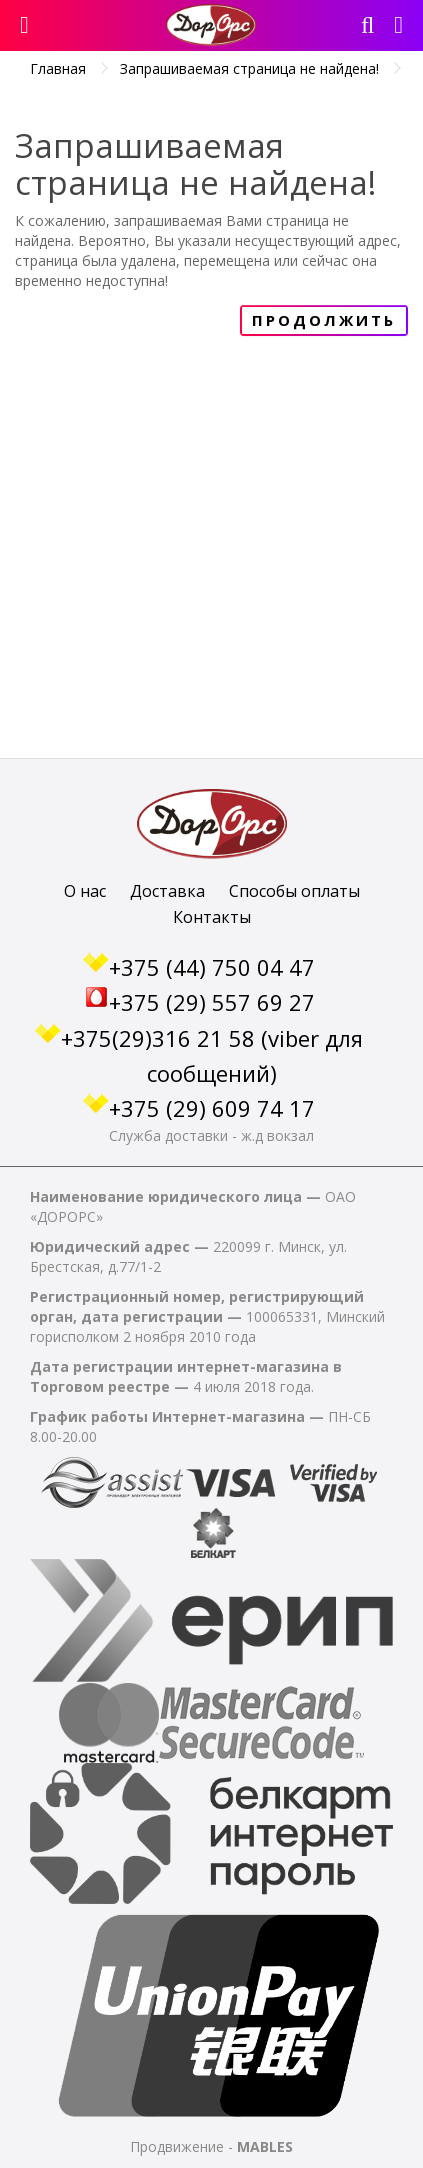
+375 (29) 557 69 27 (212, 1002)
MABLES (265, 2146)
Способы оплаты (294, 891)
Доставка (167, 891)
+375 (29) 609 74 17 (212, 1108)
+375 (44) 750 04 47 (212, 967)
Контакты (212, 917)
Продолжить (324, 320)
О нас (85, 891)
